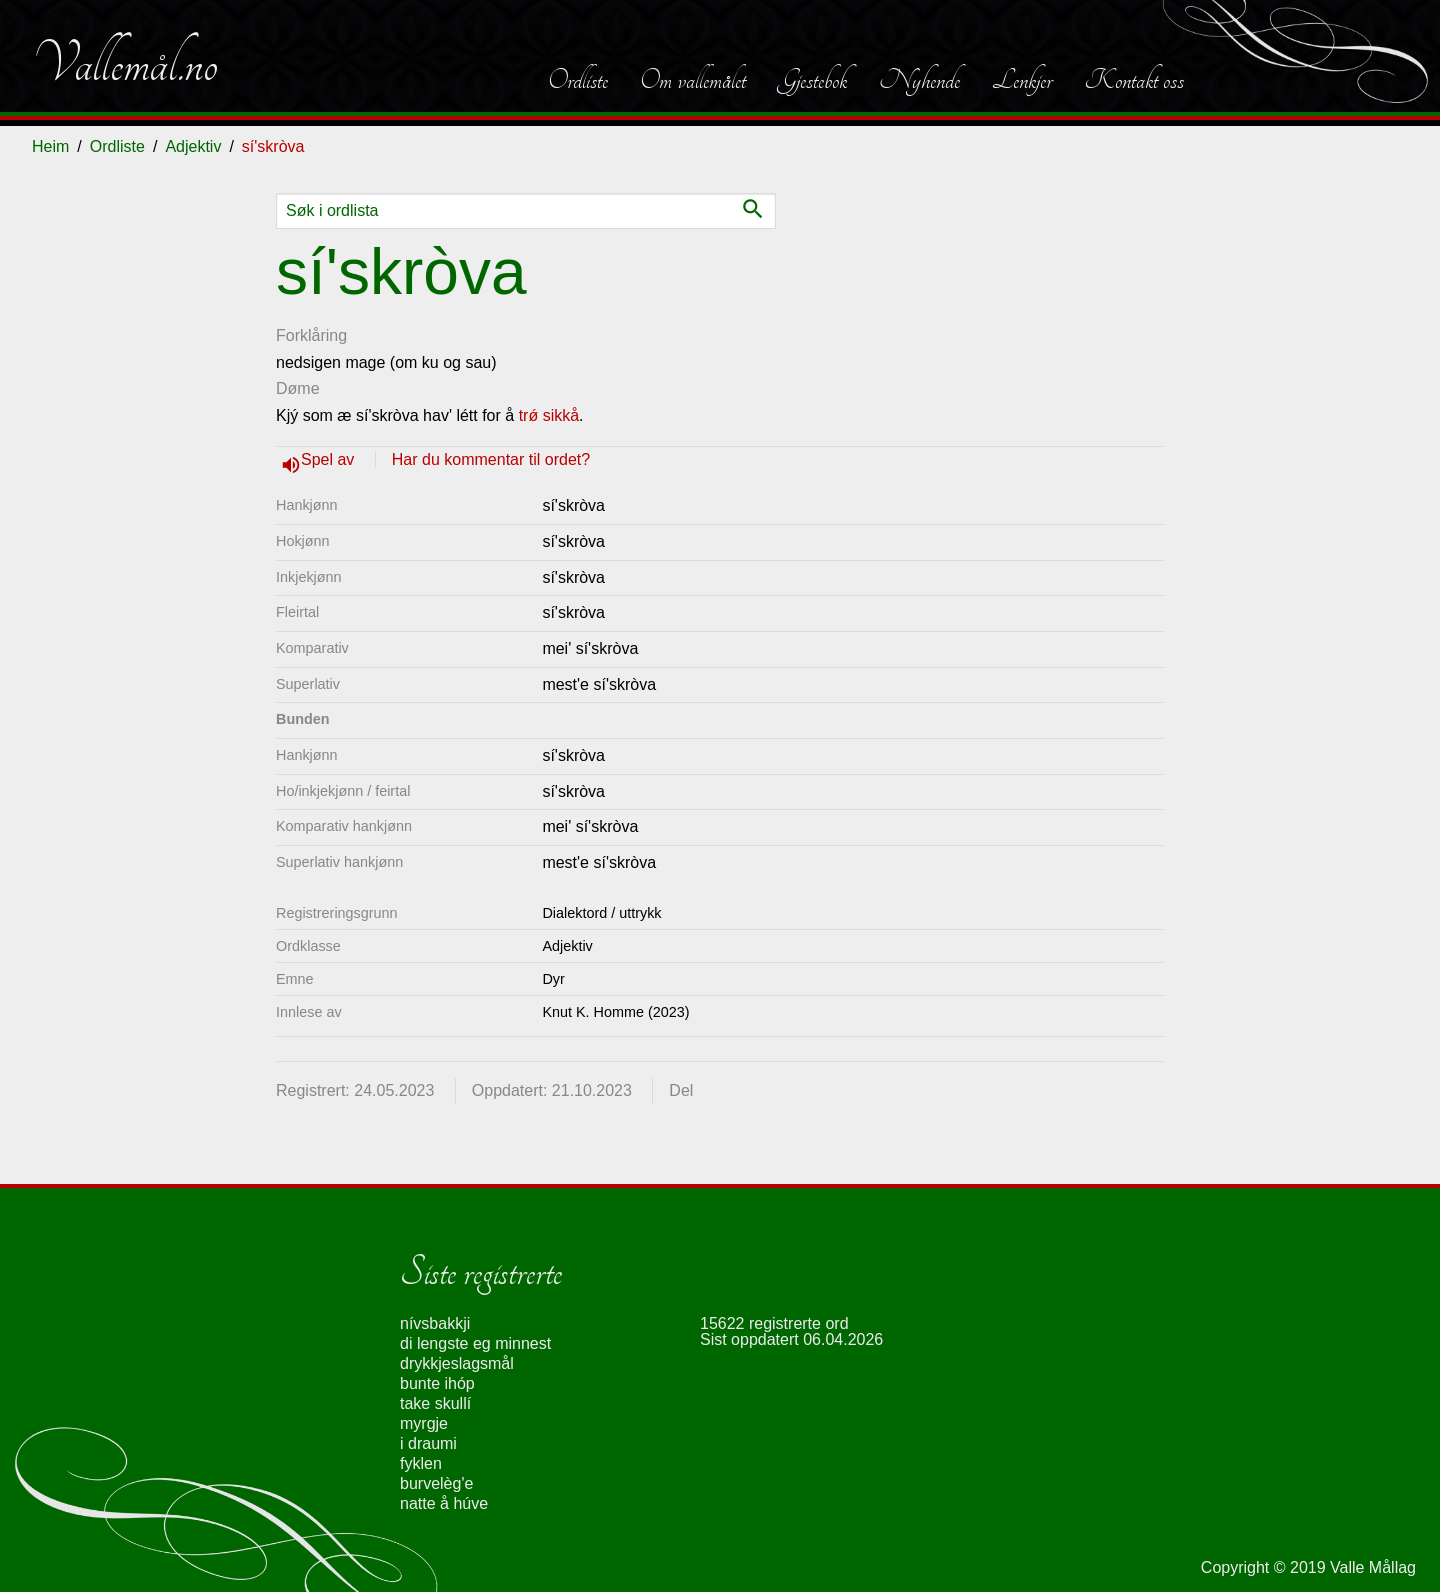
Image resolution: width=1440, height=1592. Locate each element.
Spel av (330, 459)
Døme (298, 388)
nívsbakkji (435, 1323)
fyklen (421, 1463)
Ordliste (578, 80)
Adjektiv (193, 146)
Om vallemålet (693, 80)
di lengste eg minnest (475, 1343)
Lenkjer (1022, 80)
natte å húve (444, 1503)
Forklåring (311, 335)
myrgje (424, 1423)
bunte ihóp (437, 1383)
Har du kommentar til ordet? (491, 459)
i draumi (428, 1443)
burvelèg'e (436, 1483)
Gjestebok (812, 80)
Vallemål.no (125, 64)
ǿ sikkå (553, 415)
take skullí (435, 1403)
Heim (50, 146)
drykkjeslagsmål (457, 1363)
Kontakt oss (1134, 80)
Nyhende (919, 80)
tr (524, 415)
